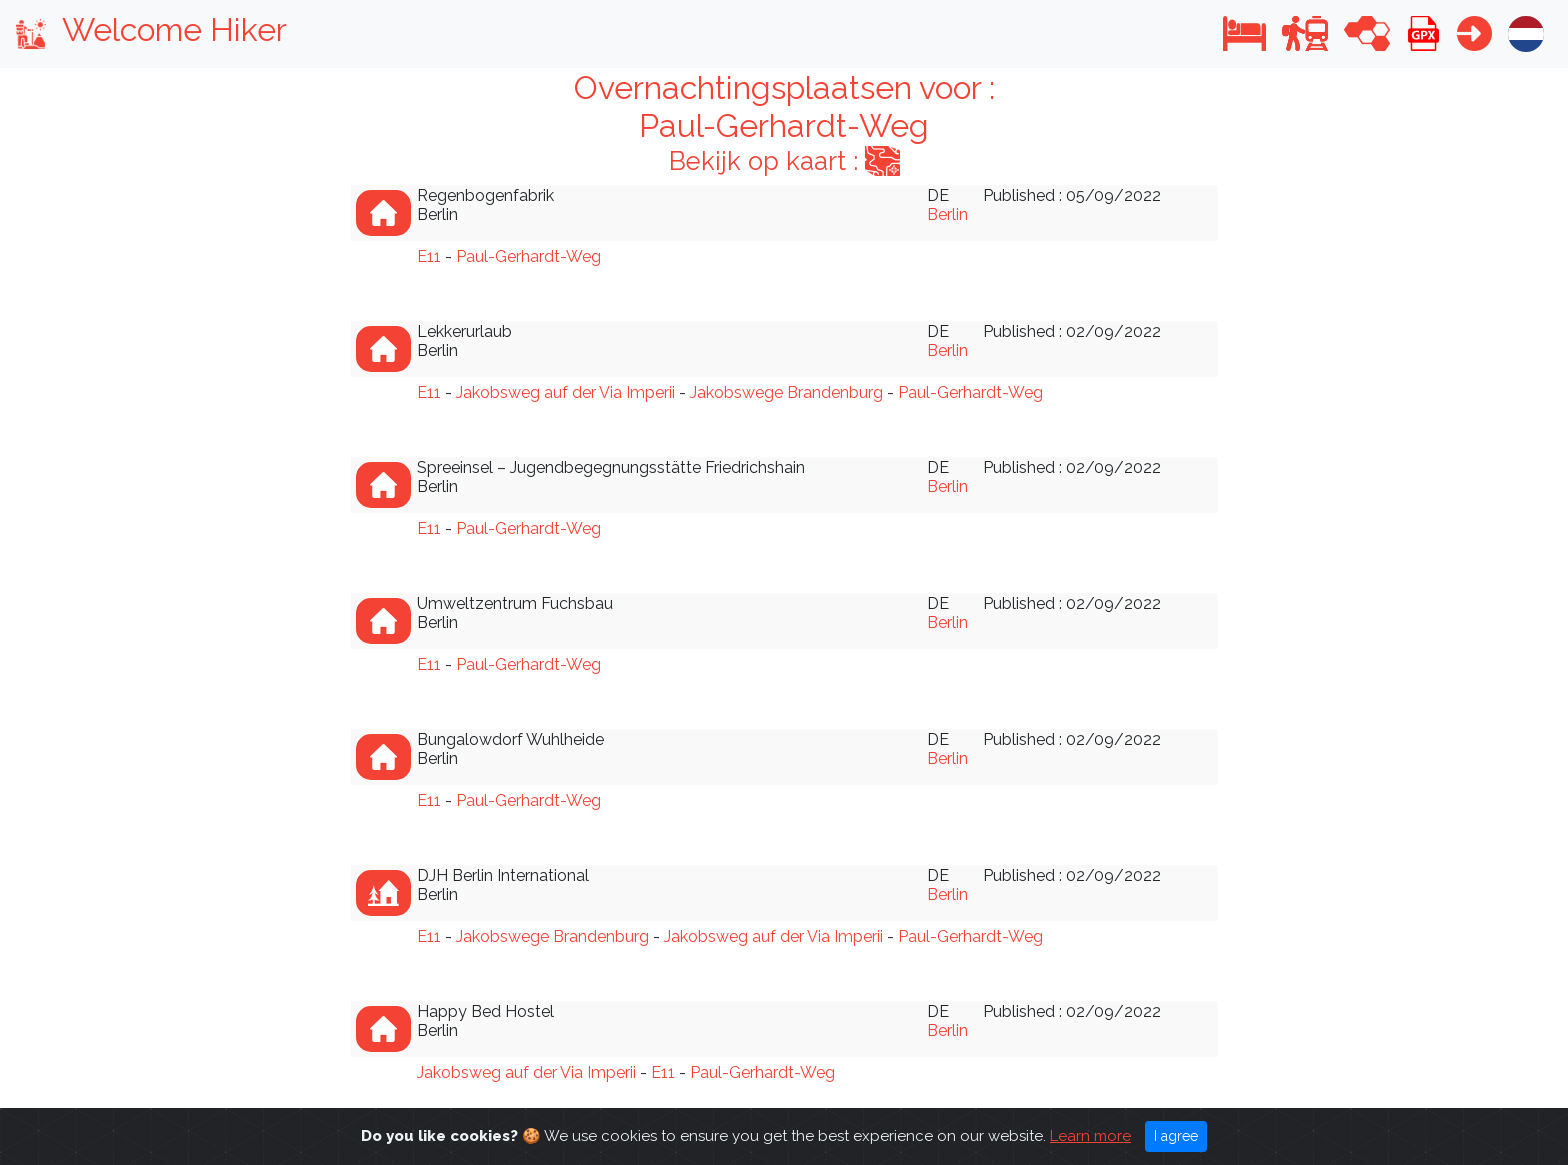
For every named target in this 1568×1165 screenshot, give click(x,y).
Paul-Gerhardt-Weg (528, 256)
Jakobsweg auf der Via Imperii (565, 392)
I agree (1176, 1147)
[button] (1244, 33)
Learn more (1090, 1147)
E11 (429, 256)
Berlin (947, 214)
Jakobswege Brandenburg (786, 392)
